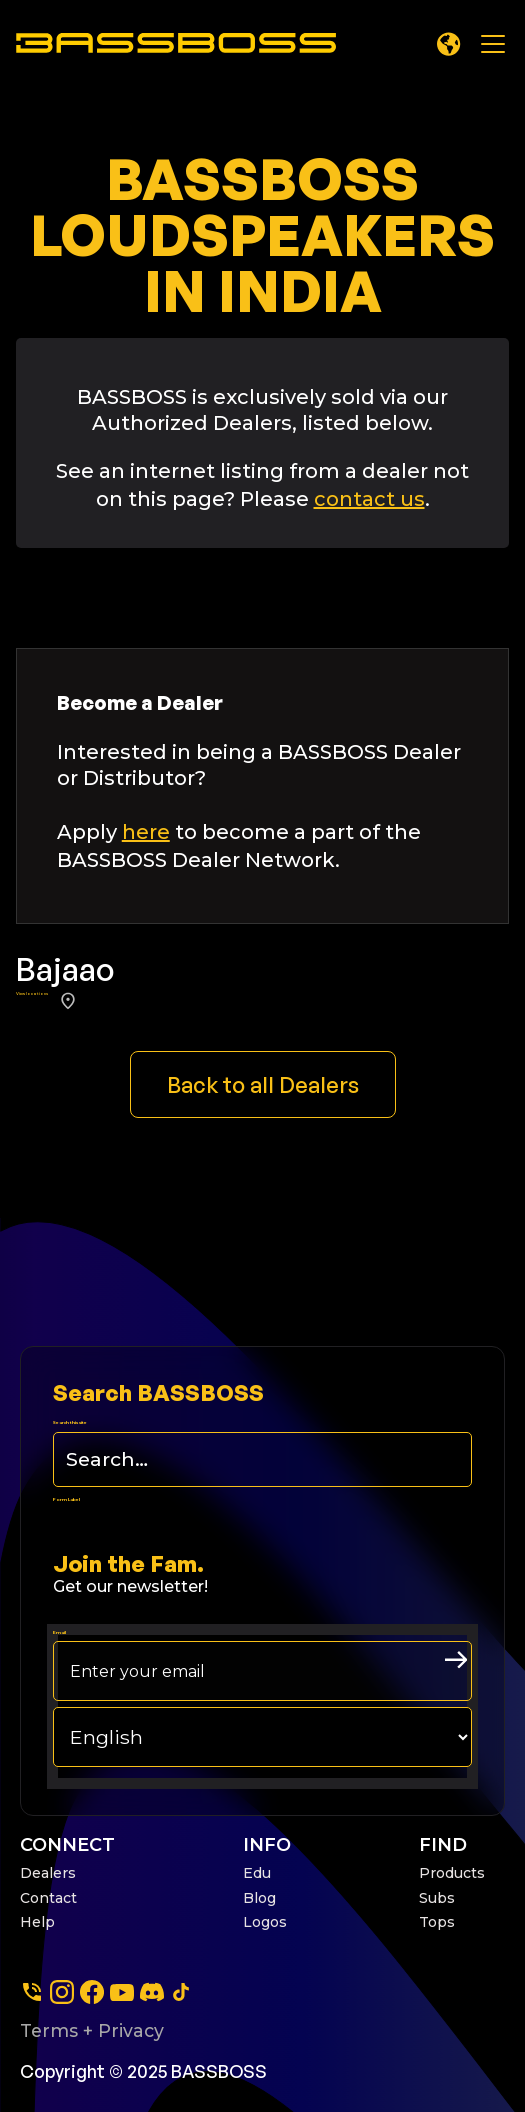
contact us (369, 499)
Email (59, 1632)
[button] (449, 44)
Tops (437, 1922)
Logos (265, 1922)
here (146, 832)
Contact (48, 1898)
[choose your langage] (262, 1737)
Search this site (70, 1422)
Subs (437, 1898)
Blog (259, 1898)
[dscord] (152, 1992)
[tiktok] (181, 1992)
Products (452, 1873)
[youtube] (122, 1992)
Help (37, 1922)
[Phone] (32, 1992)
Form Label (66, 1499)
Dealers (48, 1873)
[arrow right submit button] (456, 1660)
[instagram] (62, 1992)
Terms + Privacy (92, 2030)
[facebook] (92, 1992)
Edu (257, 1873)
